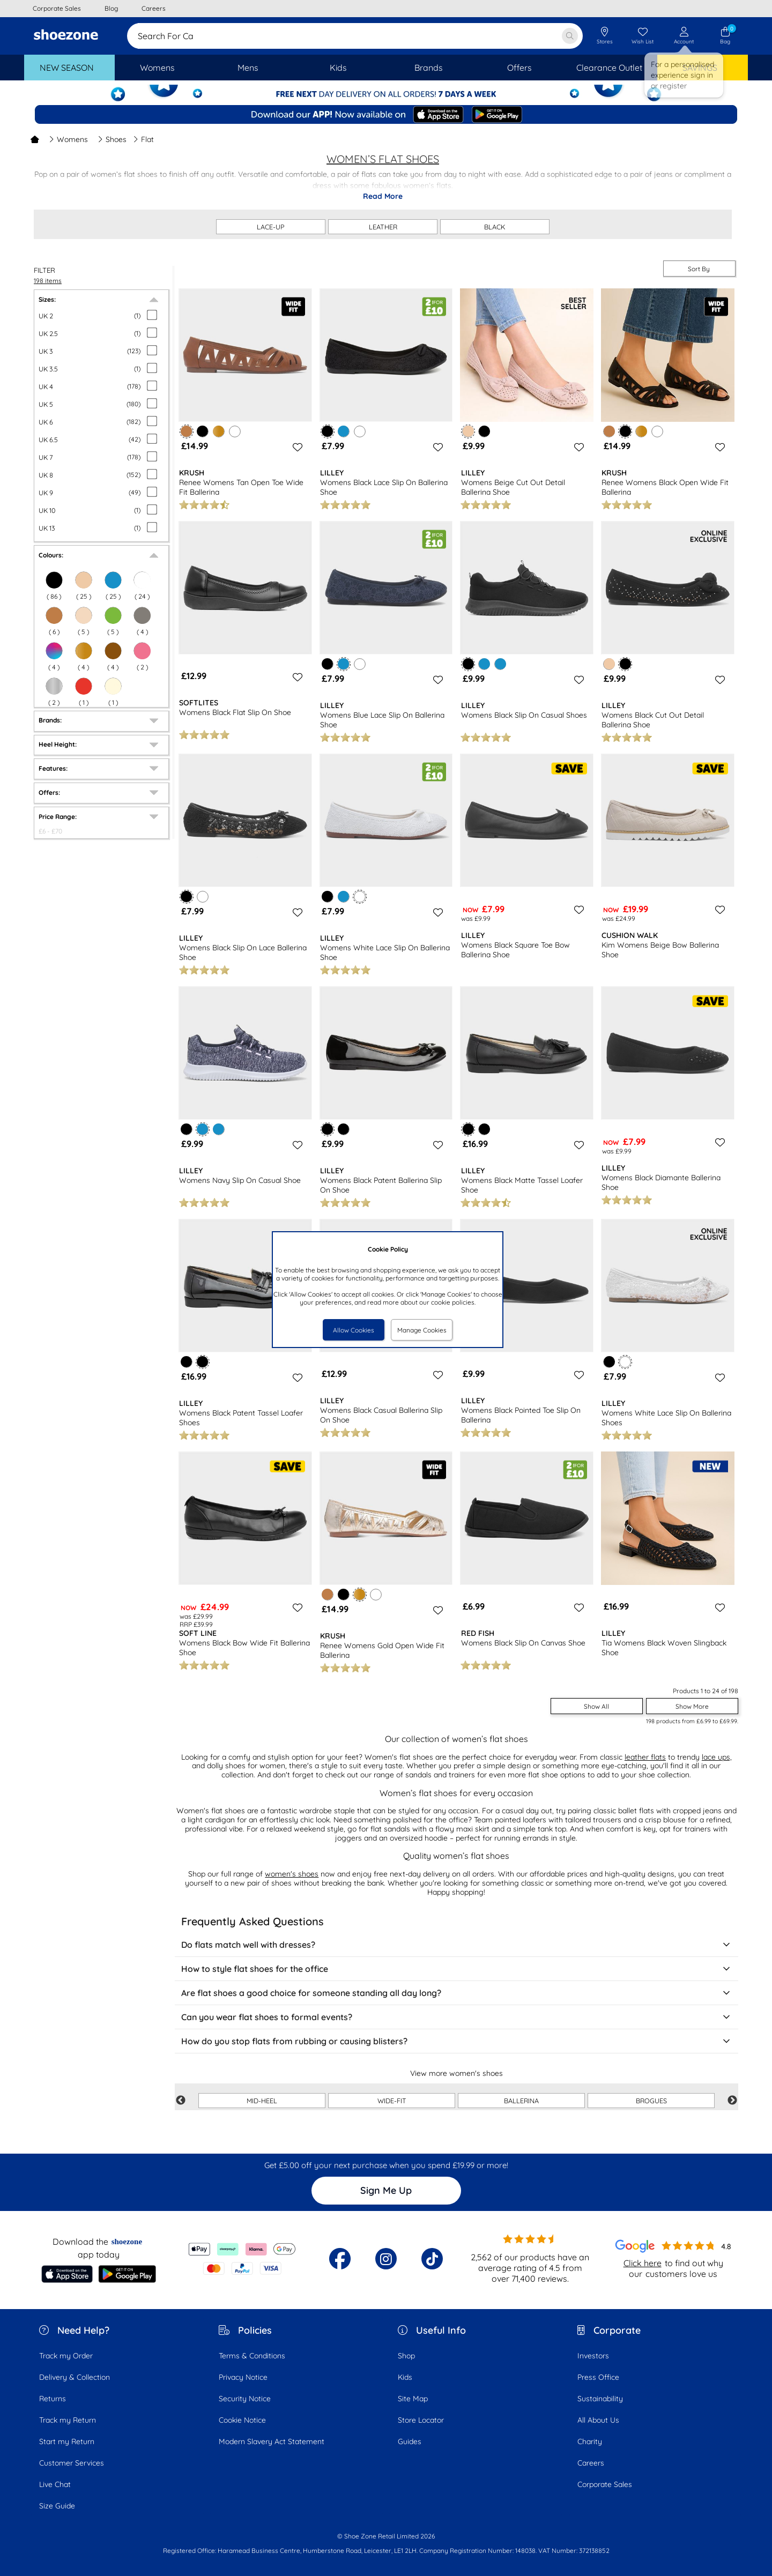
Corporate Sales (604, 2484)
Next (732, 2100)
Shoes (112, 139)
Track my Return (67, 2420)
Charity (589, 2441)
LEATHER (383, 226)
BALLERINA (521, 2100)
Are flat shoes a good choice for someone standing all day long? (456, 1992)
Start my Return (66, 2441)
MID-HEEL (262, 2100)
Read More (383, 196)
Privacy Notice (243, 2377)
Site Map (413, 2398)
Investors (593, 2356)
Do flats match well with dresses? (456, 1944)
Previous (180, 2100)
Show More (692, 1706)
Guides (409, 2441)
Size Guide (57, 2506)
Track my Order (66, 2356)
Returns (52, 2398)
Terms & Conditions (252, 2356)
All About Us (598, 2420)
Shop (406, 2356)
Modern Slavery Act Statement (271, 2441)
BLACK (495, 226)
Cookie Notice (242, 2420)
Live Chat (55, 2484)
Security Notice (245, 2398)
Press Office (598, 2377)
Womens (68, 139)
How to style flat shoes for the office (456, 1968)
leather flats (645, 1757)
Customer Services (71, 2463)
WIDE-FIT (391, 2100)
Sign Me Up (386, 2190)
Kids (405, 2377)
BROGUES (651, 2100)
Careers (590, 2463)
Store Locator (421, 2420)
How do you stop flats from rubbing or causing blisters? (456, 2041)
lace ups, (717, 1757)
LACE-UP (271, 226)
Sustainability (600, 2398)
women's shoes (291, 1874)
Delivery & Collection (74, 2377)
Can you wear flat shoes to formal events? (456, 2017)
